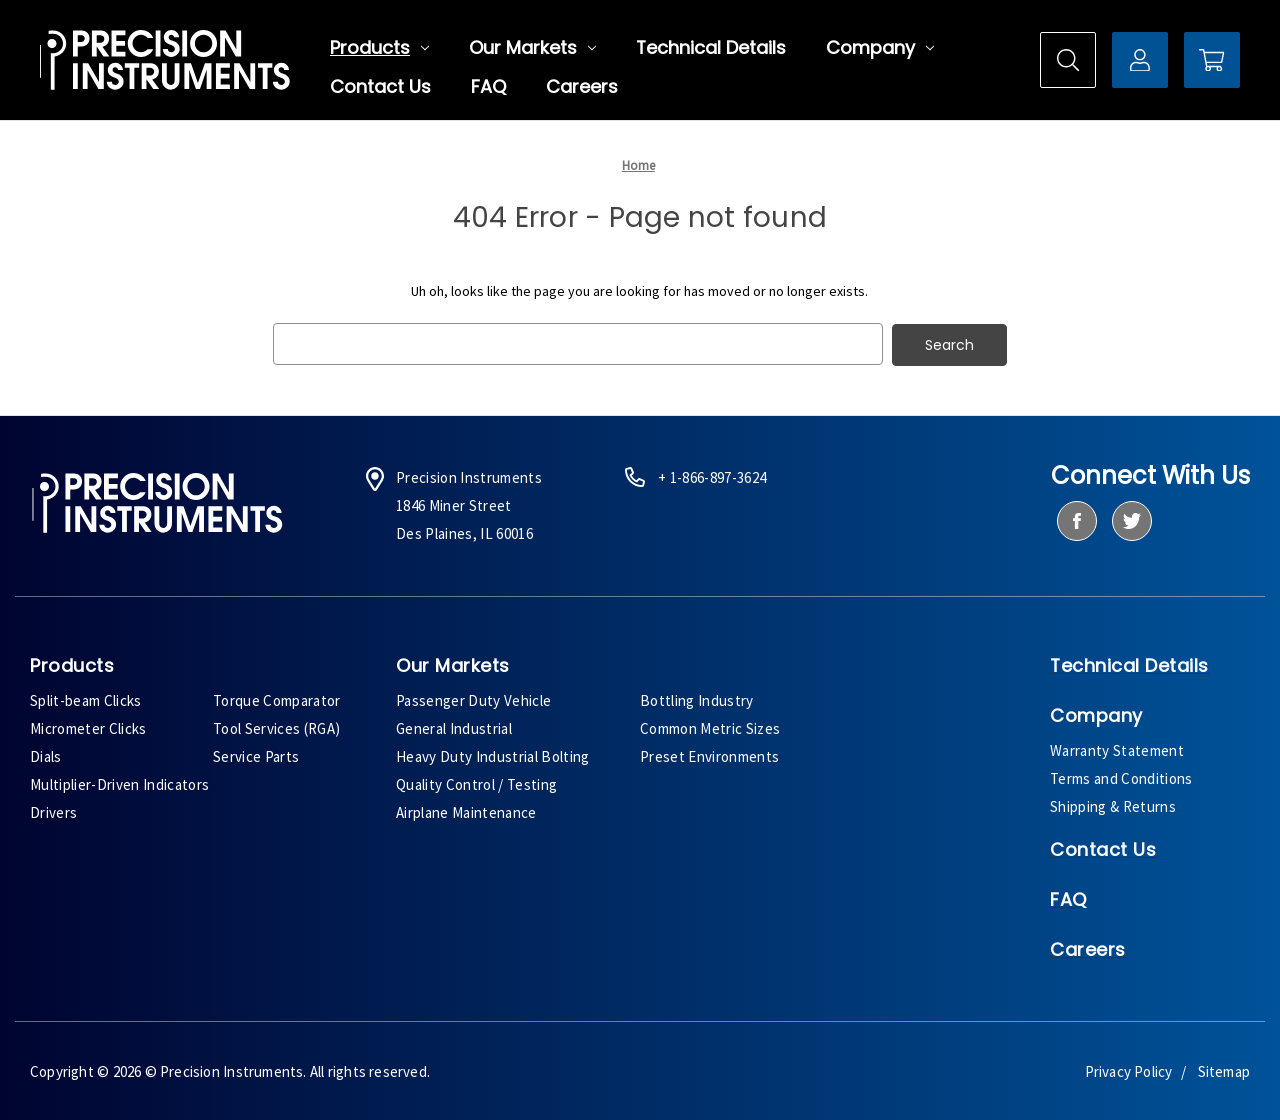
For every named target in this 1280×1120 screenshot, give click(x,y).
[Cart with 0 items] (1212, 60)
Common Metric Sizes (710, 726)
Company (880, 48)
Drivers (53, 810)
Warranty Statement (1117, 748)
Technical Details (711, 48)
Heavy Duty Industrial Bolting (493, 754)
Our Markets (532, 48)
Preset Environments (709, 754)
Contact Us (380, 87)
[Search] (1068, 60)
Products (379, 48)
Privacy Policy (1129, 1069)
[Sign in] (1140, 60)
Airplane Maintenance (466, 810)
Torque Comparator (277, 698)
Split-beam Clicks (86, 698)
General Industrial (454, 726)
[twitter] (1131, 520)
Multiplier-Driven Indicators (119, 782)
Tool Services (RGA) (276, 726)
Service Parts (256, 754)
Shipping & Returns (1113, 804)
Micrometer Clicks (88, 726)
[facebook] (1076, 520)
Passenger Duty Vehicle (473, 698)
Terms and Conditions (1121, 776)
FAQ (488, 87)
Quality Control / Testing (476, 782)
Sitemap (1224, 1069)
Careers (582, 87)
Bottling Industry (697, 698)
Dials (46, 754)
